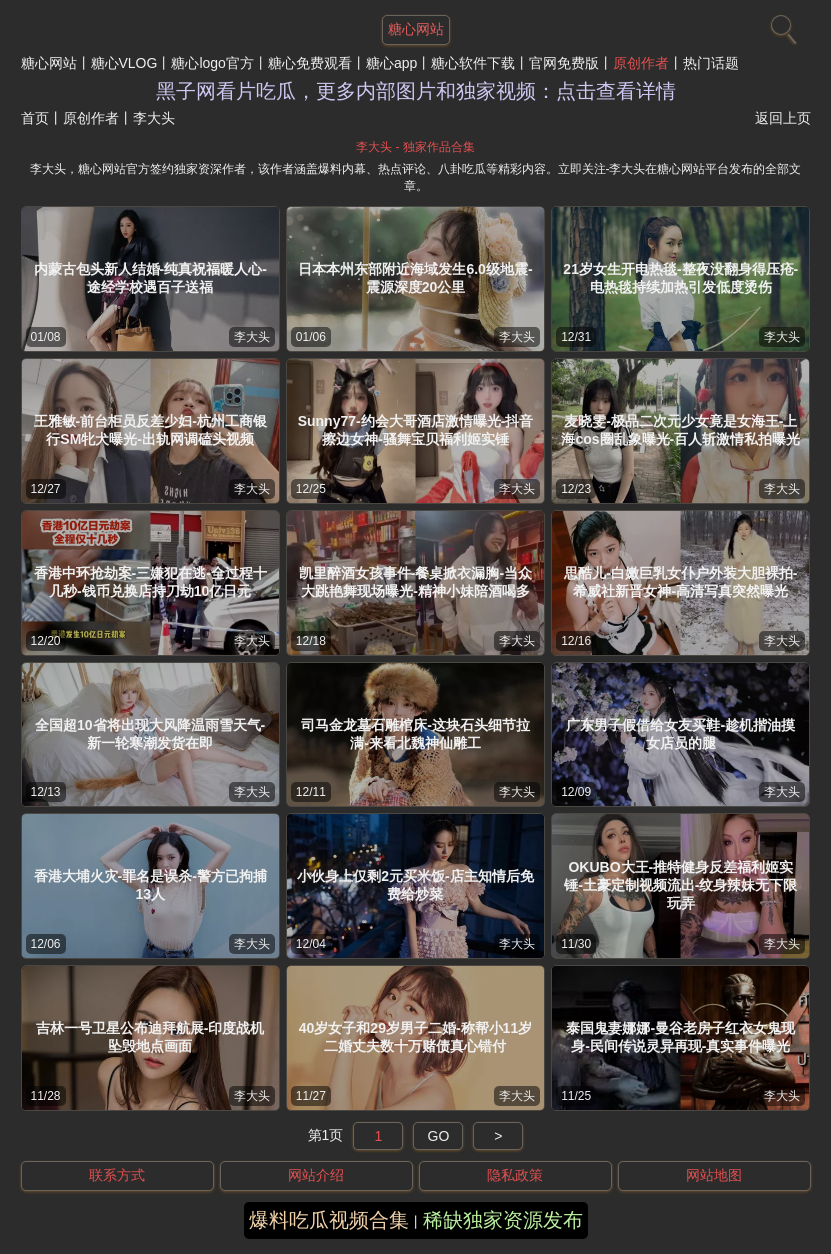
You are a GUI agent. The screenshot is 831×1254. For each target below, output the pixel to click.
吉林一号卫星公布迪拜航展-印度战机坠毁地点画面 (150, 1037)
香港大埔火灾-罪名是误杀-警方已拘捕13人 (150, 885)
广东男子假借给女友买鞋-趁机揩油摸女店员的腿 (680, 734)
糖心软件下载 (473, 63)
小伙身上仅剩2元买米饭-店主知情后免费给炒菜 (415, 885)
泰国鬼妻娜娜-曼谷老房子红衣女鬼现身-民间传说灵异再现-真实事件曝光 (680, 1037)
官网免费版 (564, 63)
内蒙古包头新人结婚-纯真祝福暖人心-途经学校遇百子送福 (150, 278)
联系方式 (117, 1175)
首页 (35, 118)
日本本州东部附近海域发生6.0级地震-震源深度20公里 (415, 278)
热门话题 (711, 63)
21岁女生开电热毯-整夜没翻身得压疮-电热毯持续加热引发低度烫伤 (680, 278)
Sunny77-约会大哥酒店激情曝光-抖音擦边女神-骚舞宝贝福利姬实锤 (416, 430)
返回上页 (783, 118)
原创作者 (641, 63)
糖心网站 (49, 63)
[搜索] (781, 25)
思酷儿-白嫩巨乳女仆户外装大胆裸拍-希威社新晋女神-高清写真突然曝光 (680, 582)
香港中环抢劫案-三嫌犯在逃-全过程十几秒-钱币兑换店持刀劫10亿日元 (150, 582)
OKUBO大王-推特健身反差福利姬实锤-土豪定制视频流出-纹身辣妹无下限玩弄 (680, 885)
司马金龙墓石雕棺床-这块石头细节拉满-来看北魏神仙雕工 (415, 734)
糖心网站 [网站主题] (416, 29)
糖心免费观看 (310, 63)
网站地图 (714, 1175)
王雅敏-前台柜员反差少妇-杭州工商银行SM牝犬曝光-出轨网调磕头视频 (150, 430)
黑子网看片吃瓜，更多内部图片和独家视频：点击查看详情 (416, 91)
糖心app (391, 63)
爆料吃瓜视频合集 (329, 1220)
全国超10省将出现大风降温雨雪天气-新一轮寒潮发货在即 (150, 734)
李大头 (252, 337)
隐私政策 (515, 1175)
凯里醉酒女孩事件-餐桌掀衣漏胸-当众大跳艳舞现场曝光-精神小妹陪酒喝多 (415, 582)
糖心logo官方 (212, 63)
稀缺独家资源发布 (503, 1220)
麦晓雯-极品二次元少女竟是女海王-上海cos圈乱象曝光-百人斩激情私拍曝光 (680, 430)
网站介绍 (316, 1175)
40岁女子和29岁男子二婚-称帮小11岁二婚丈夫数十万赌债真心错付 (415, 1037)
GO (439, 1136)
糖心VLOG (124, 63)
